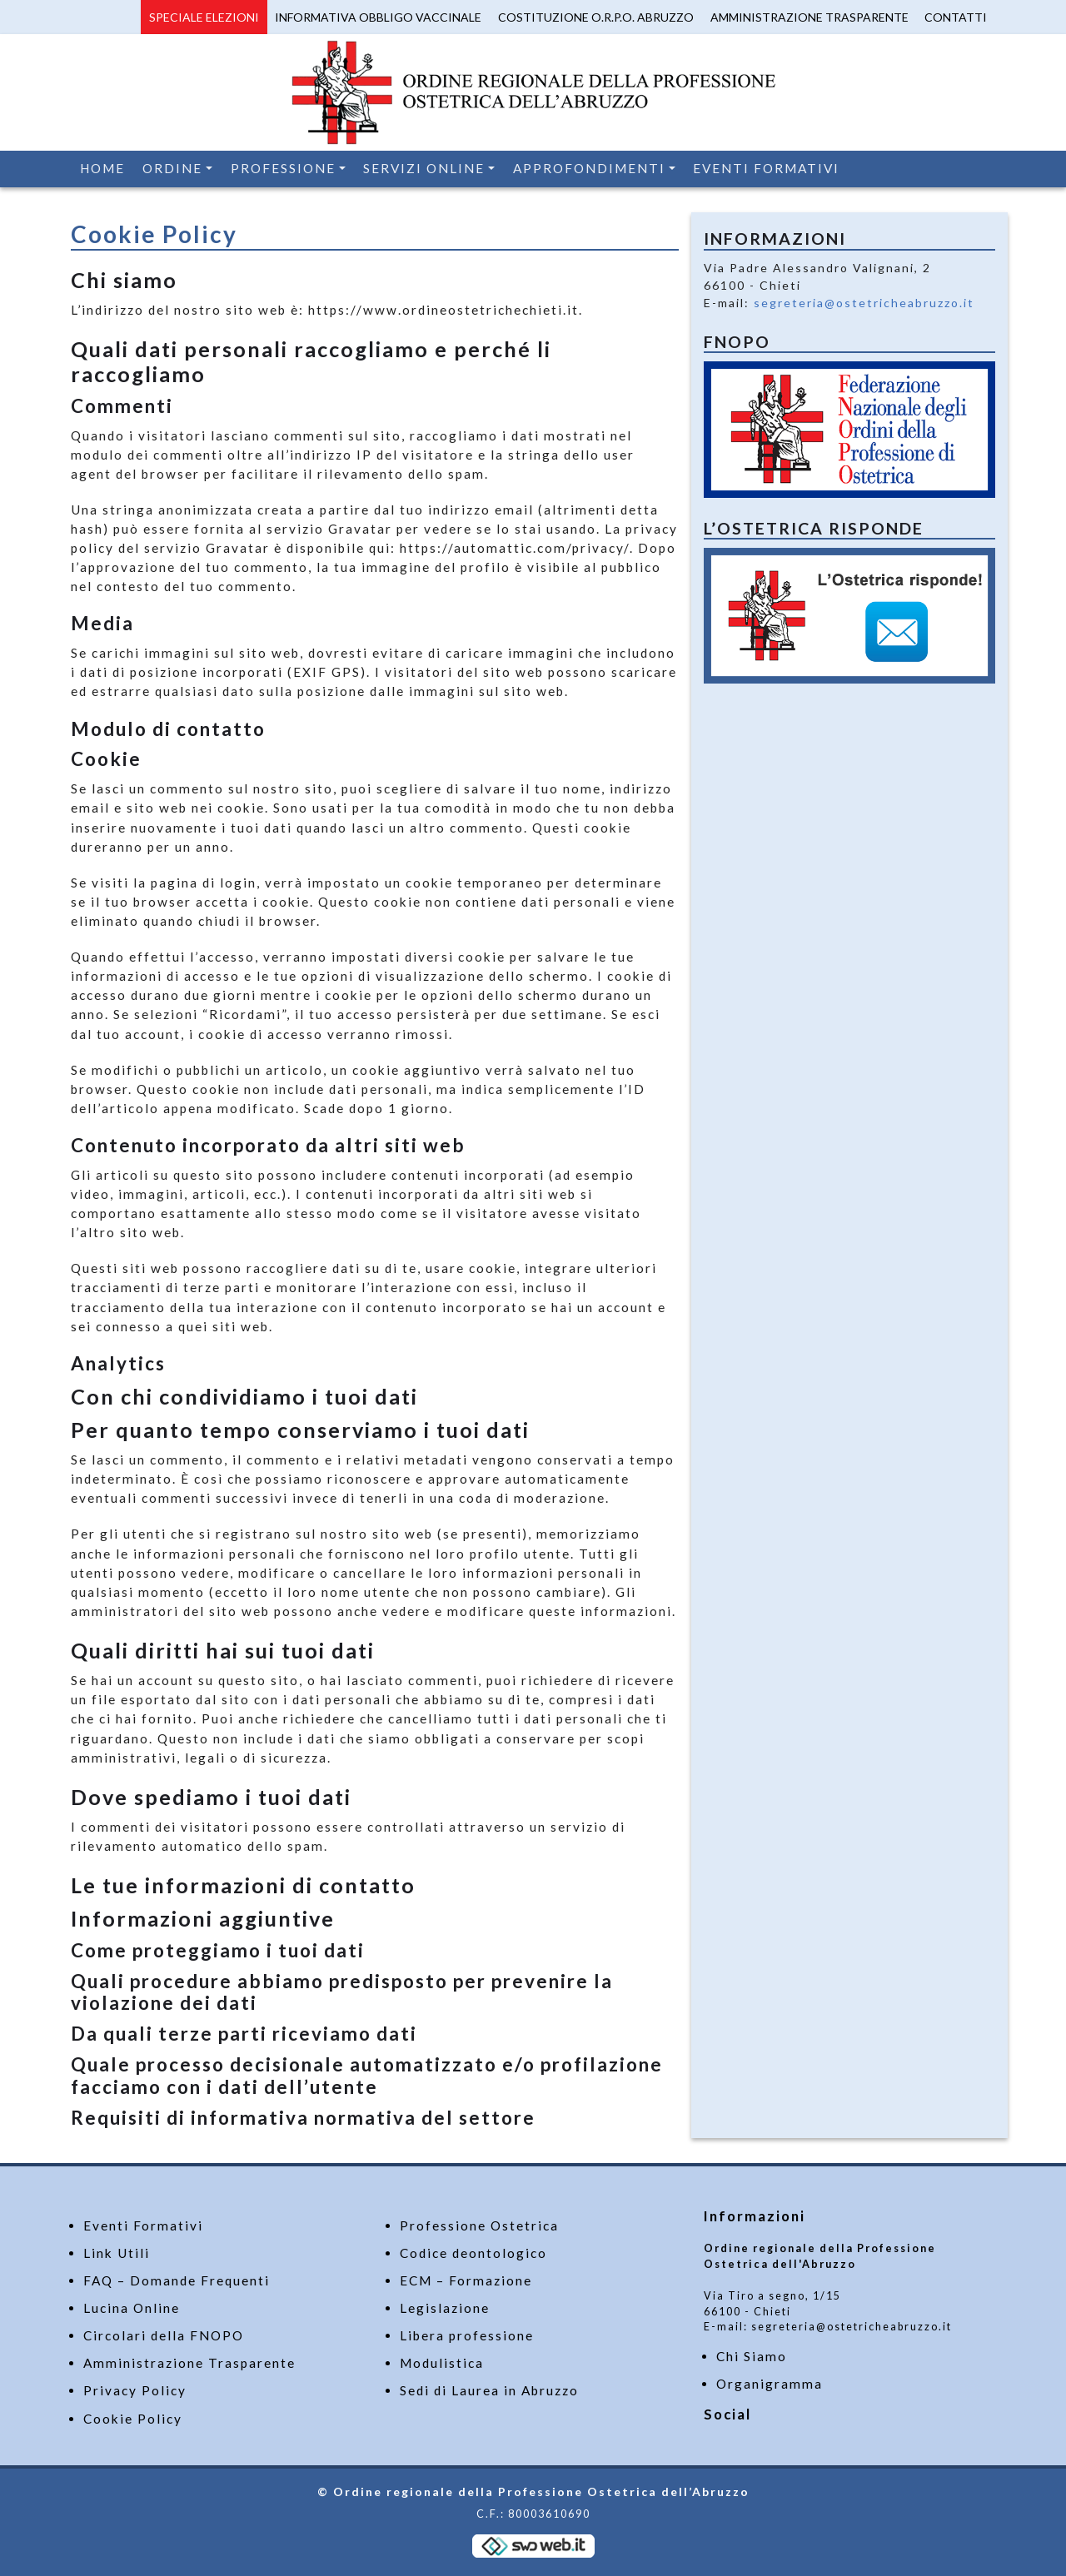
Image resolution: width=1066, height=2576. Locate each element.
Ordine (172, 168)
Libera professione (467, 2335)
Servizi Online (424, 168)
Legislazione (445, 2307)
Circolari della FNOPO (163, 2335)
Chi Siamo (751, 2356)
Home (102, 168)
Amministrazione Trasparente (809, 17)
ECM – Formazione (466, 2280)
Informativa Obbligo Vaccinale (378, 17)
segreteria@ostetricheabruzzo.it (864, 303)
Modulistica (442, 2362)
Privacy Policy (135, 2390)
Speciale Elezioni (204, 17)
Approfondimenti (589, 168)
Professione (283, 168)
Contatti (955, 17)
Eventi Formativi (766, 168)
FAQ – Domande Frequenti (176, 2280)
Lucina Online (131, 2307)
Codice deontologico (473, 2252)
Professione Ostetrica (479, 2225)
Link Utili (116, 2252)
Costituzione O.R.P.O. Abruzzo (596, 17)
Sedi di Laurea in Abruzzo (489, 2390)
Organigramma (769, 2383)
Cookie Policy (132, 2418)
